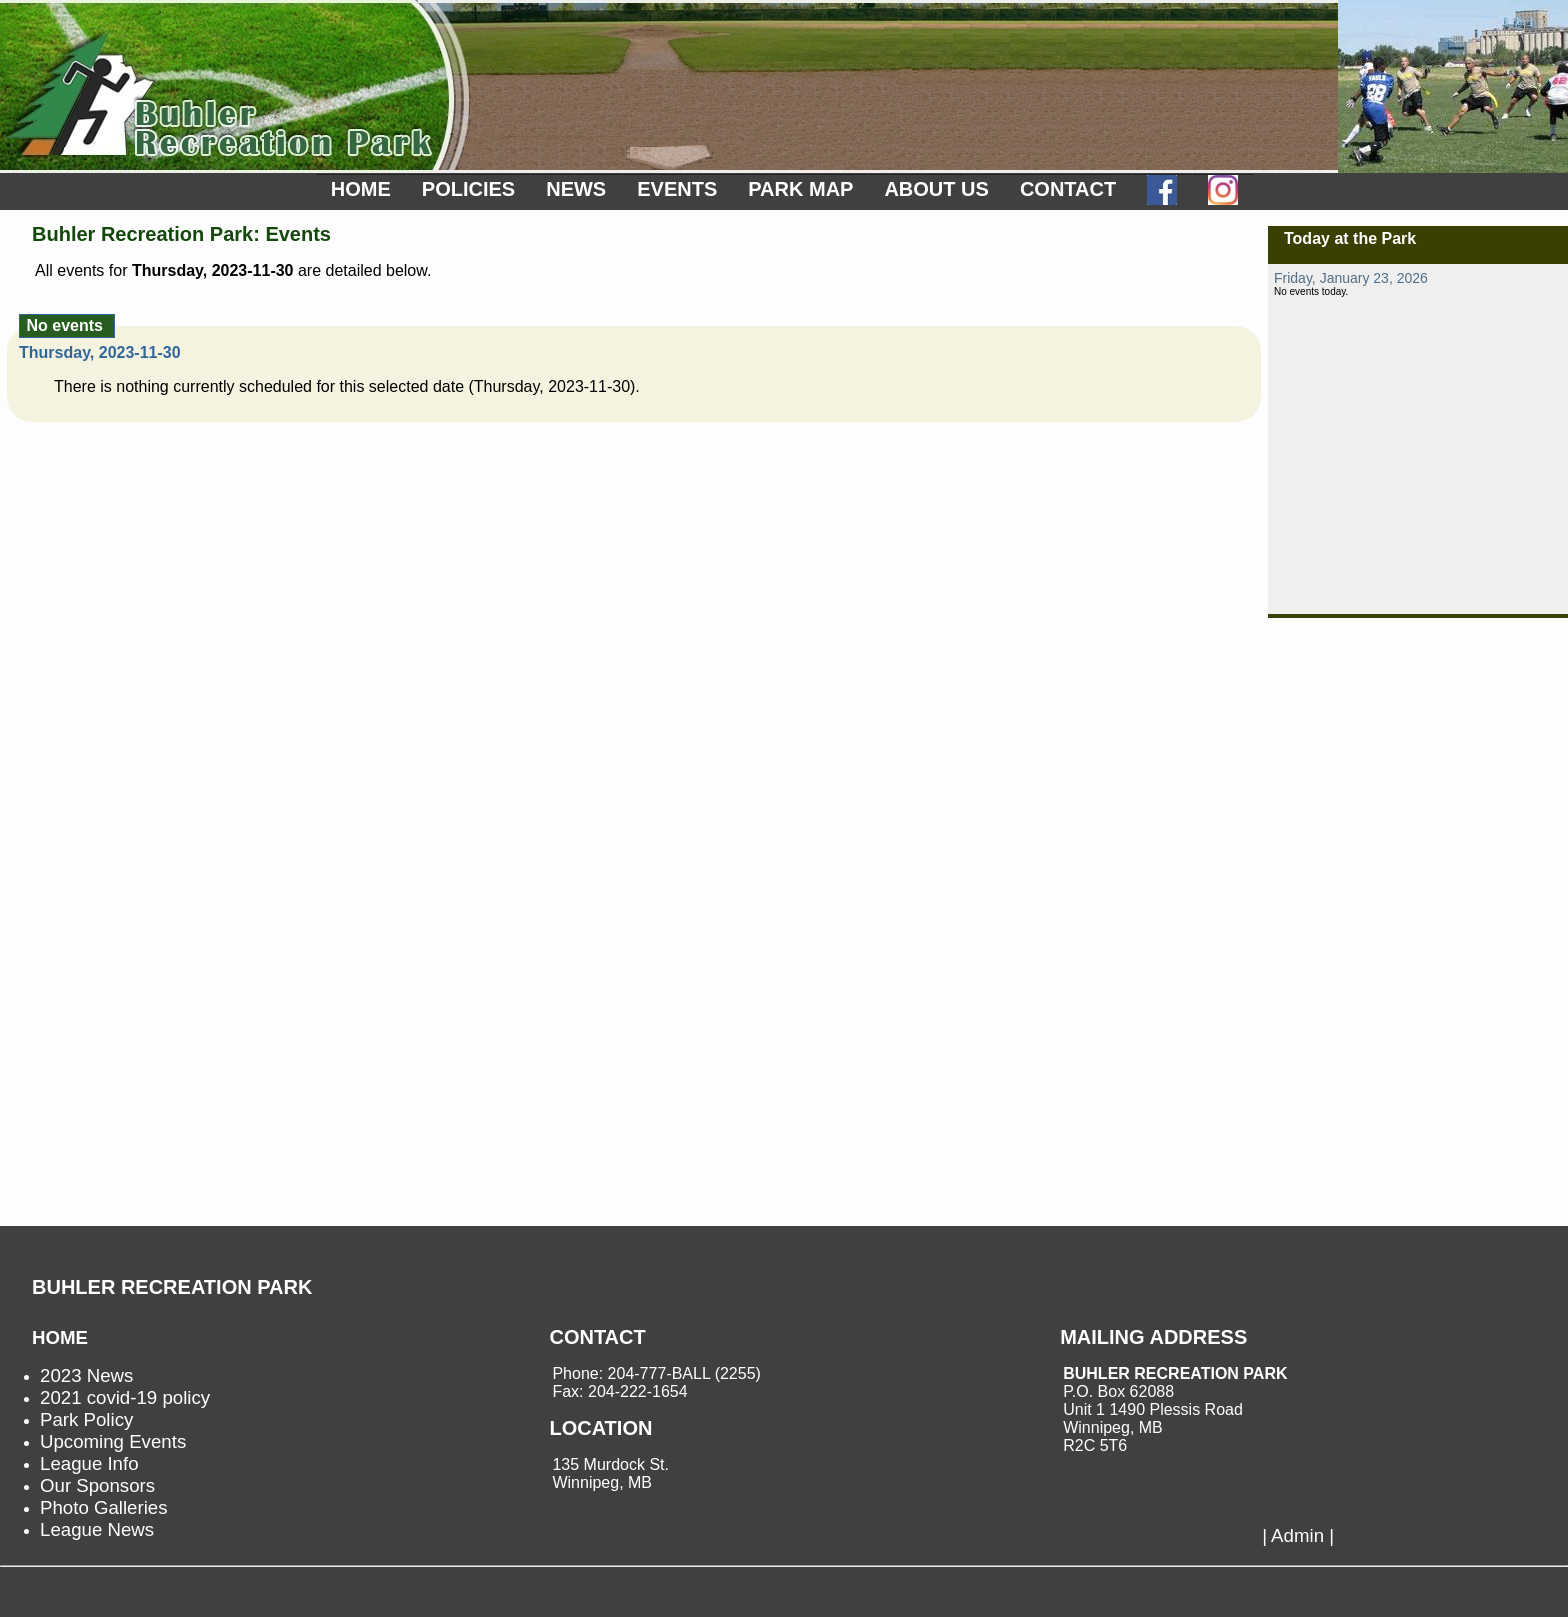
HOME (361, 189)
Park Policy (86, 1419)
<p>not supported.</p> (1418, 439)
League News (97, 1529)
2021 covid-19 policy (125, 1397)
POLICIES (468, 189)
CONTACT (1068, 189)
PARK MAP (800, 189)
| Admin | (1298, 1535)
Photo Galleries (104, 1507)
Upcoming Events (113, 1441)
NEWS (576, 189)
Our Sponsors (97, 1485)
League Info (89, 1463)
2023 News (86, 1375)
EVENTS (677, 189)
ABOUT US (936, 189)
